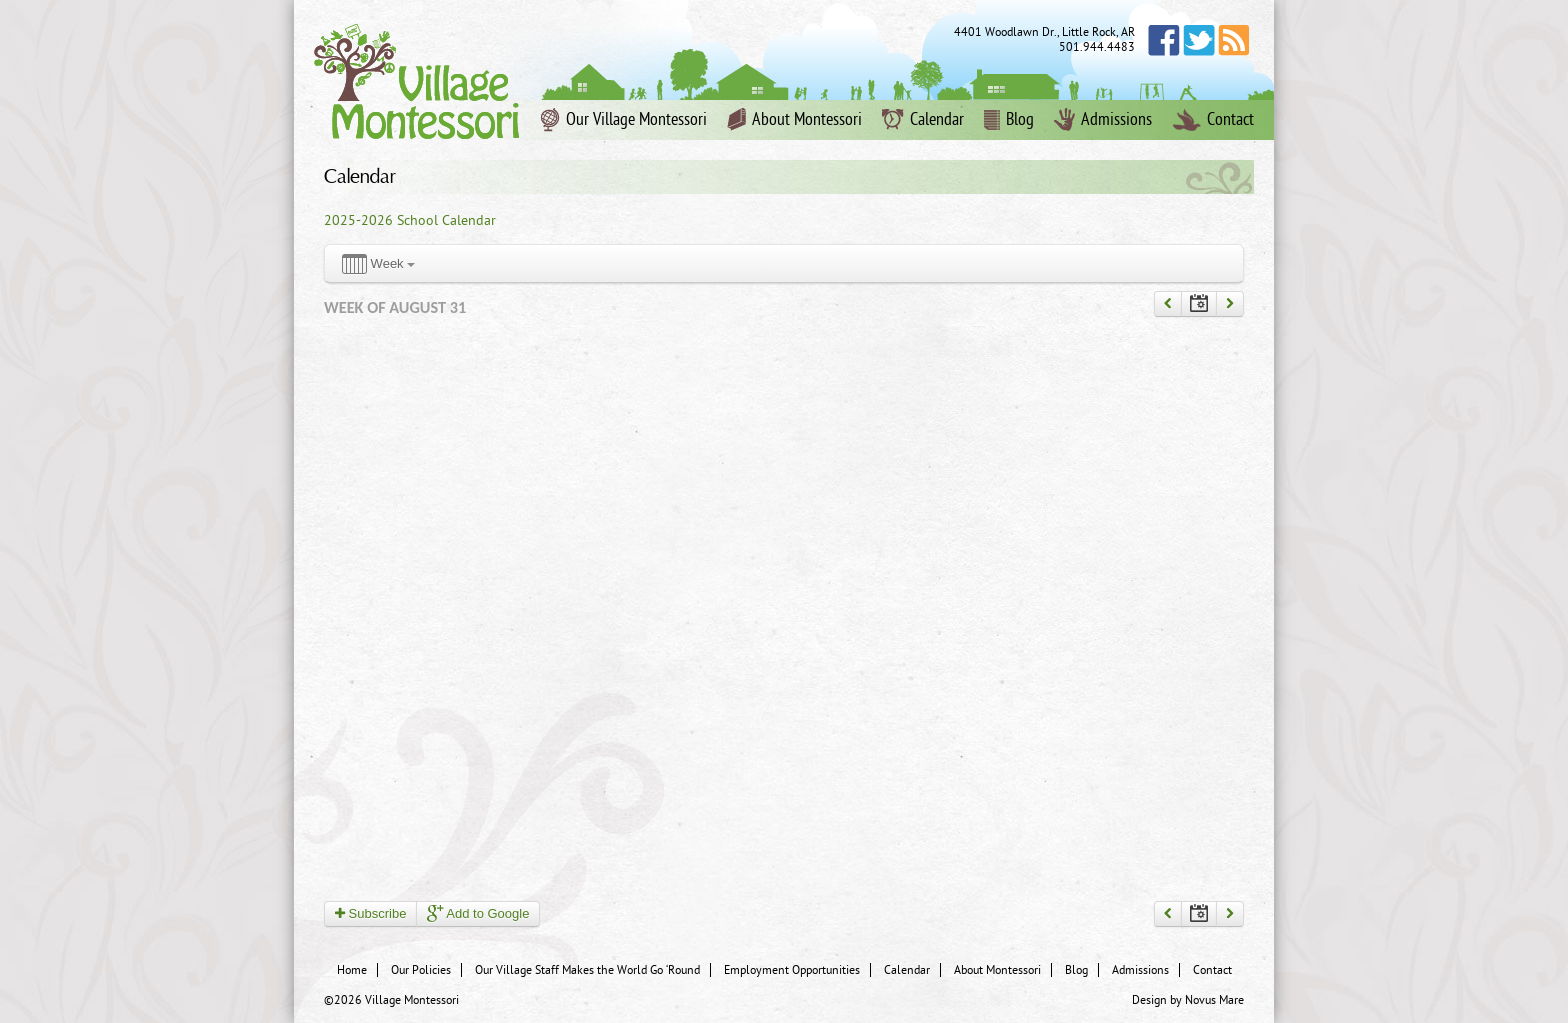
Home (352, 970)
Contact (1213, 120)
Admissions (1103, 120)
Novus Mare (1214, 1000)
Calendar (923, 120)
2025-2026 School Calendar (410, 220)
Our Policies (421, 970)
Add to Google (478, 913)
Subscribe (370, 913)
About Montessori (794, 120)
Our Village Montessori (624, 120)
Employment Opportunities (792, 970)
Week (378, 264)
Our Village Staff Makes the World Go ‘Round (587, 970)
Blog (1009, 120)
